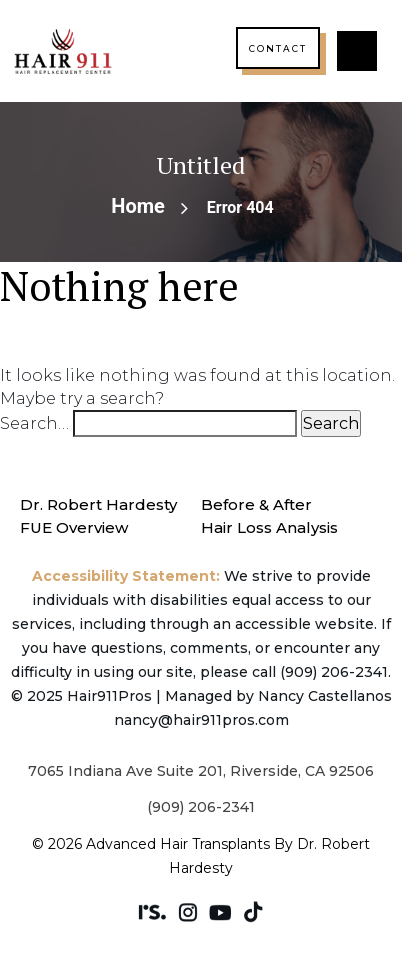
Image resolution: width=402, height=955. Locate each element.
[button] (357, 51)
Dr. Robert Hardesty (98, 504)
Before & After (256, 504)
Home (138, 206)
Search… (34, 423)
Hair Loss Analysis (269, 527)
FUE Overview (74, 527)
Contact (278, 48)
